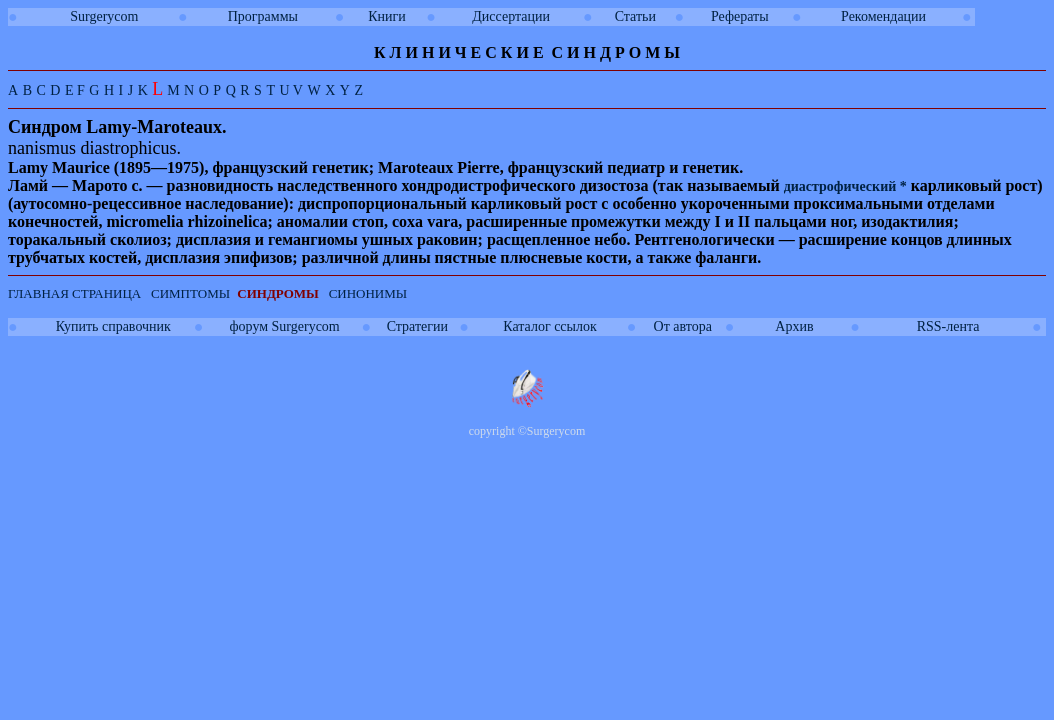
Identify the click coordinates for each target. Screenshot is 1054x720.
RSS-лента (948, 326)
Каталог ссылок (549, 326)
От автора (683, 326)
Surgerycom (104, 16)
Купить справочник (113, 326)
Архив (794, 326)
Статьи (635, 16)
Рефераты (740, 16)
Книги (387, 16)
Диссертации (511, 16)
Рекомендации (883, 16)
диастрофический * (845, 186)
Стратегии (417, 326)
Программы (263, 16)
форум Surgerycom (285, 326)
